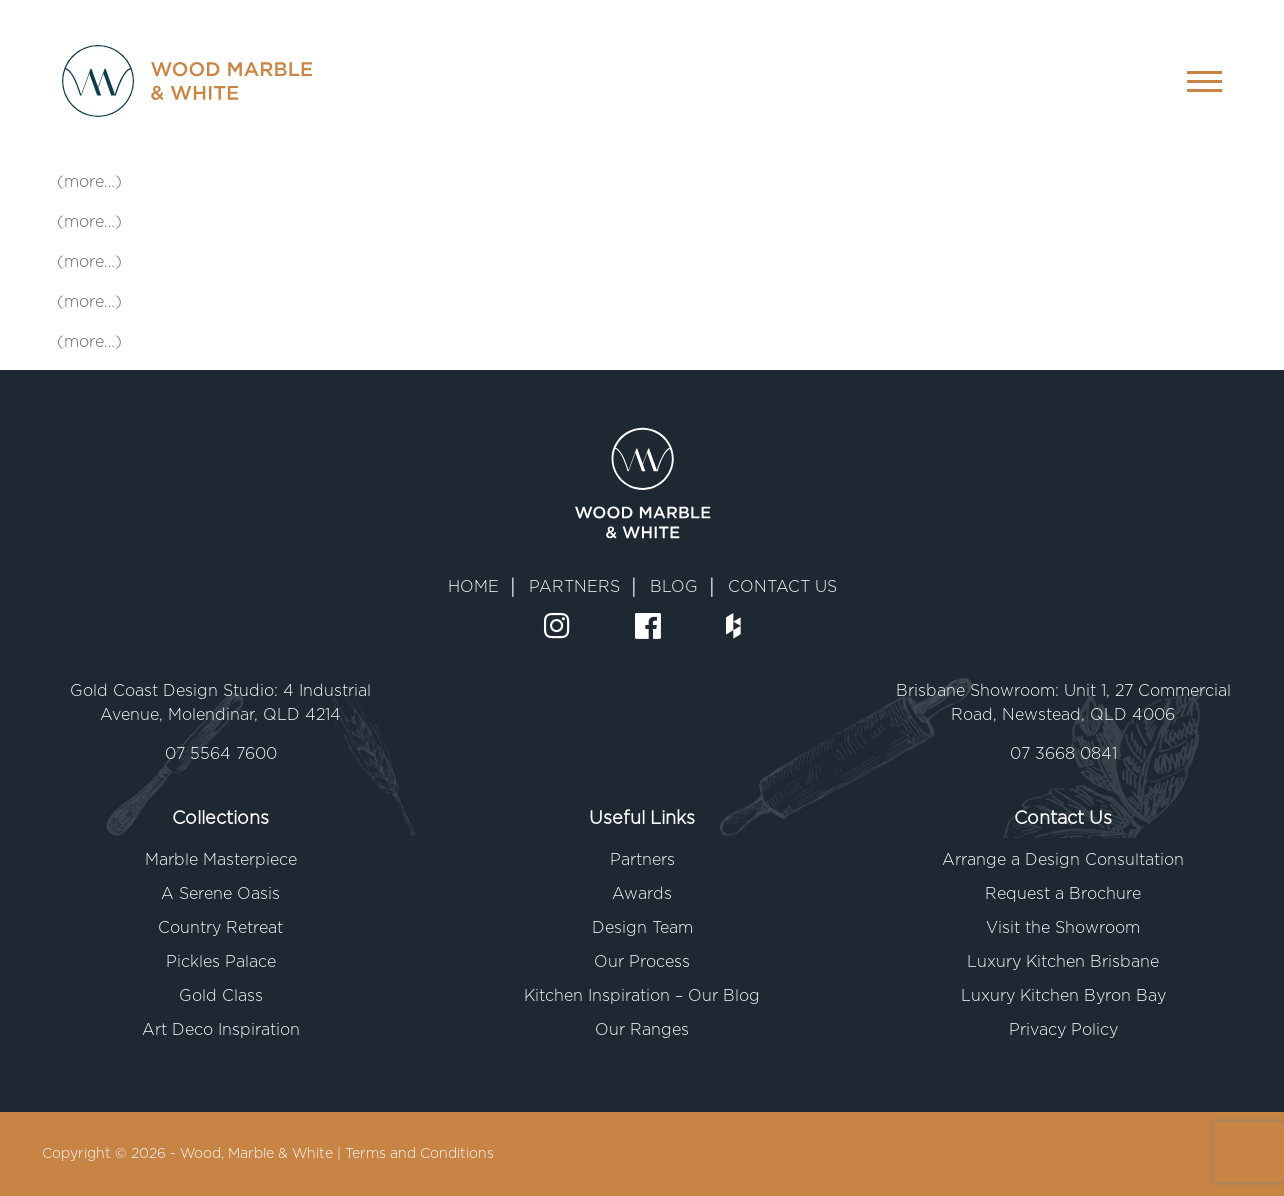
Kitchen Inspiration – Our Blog (642, 996)
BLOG (674, 587)
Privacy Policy (1063, 1030)
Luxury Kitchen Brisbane (1063, 962)
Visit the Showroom (1063, 928)
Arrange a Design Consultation (1063, 860)
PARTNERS (574, 587)
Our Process (642, 962)
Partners (642, 860)
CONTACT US (782, 587)
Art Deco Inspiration (221, 1030)
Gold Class (221, 996)
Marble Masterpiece (221, 860)
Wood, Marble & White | (262, 1154)
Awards (642, 894)
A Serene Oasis (220, 894)
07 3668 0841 (1063, 754)
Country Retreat (220, 928)
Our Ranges (642, 1030)
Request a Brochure (1063, 894)
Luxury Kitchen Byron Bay (1063, 996)
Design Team (642, 928)
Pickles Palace (221, 962)
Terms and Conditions (419, 1154)
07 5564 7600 (221, 754)
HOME (473, 587)
